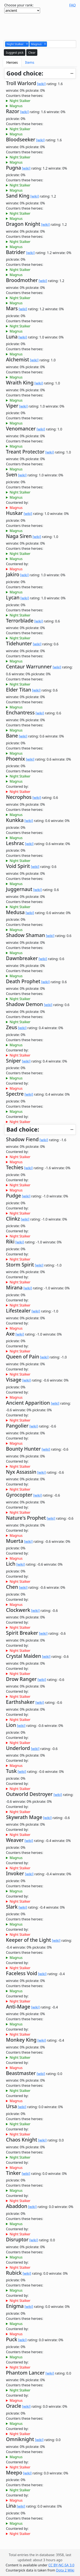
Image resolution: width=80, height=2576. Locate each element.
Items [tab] (29, 62)
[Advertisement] (40, 26)
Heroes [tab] (12, 62)
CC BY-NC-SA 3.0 (61, 2565)
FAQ (72, 5)
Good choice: (24, 73)
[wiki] (41, 83)
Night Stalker (20, 100)
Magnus (16, 105)
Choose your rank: (18, 5)
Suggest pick (14, 52)
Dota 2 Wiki (65, 2570)
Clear (31, 52)
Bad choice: (22, 1129)
